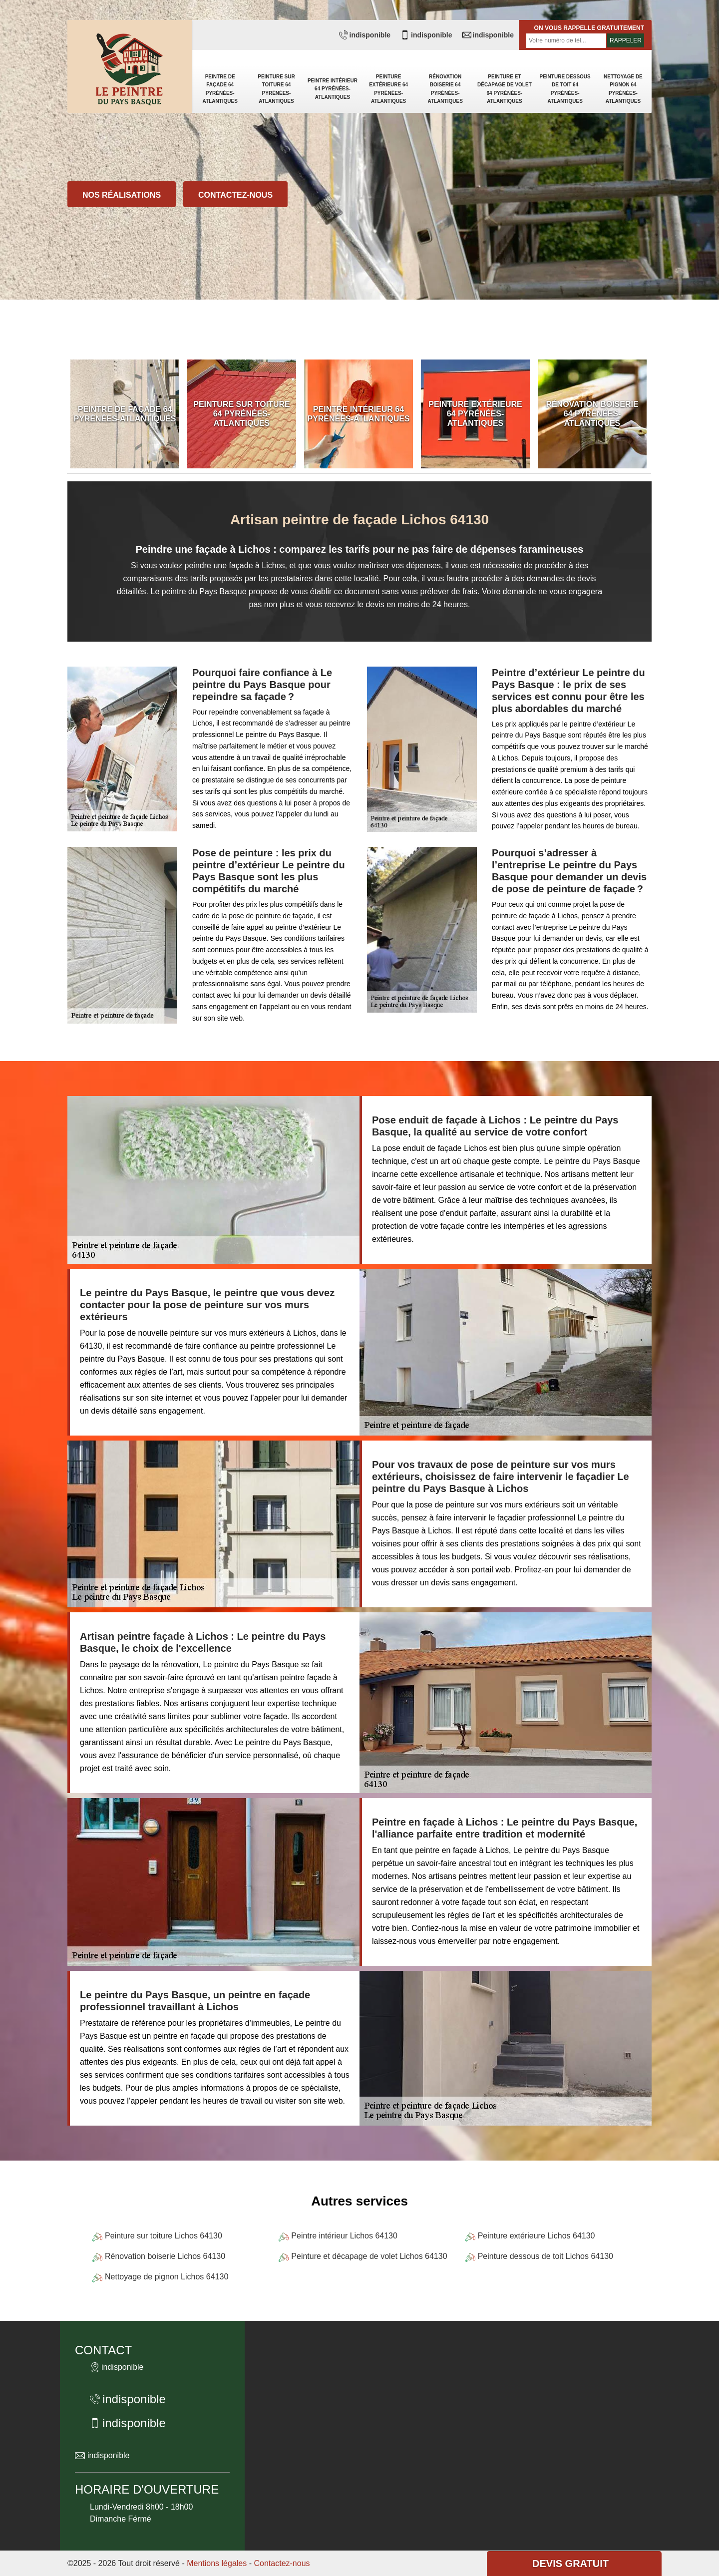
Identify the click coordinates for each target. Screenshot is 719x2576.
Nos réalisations (121, 195)
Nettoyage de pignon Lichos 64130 (166, 2276)
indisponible (364, 34)
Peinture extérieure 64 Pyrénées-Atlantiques (388, 89)
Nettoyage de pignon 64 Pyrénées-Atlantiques (623, 89)
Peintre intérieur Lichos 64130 (344, 2235)
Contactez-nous (235, 195)
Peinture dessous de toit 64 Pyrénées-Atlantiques (565, 89)
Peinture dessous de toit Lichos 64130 (545, 2256)
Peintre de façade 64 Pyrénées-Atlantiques (219, 89)
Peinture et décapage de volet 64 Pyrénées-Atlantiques (504, 89)
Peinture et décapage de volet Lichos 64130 (369, 2256)
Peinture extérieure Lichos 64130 (536, 2235)
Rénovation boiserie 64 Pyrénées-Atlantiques (444, 89)
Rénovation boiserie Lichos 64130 (165, 2256)
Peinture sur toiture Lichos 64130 (163, 2235)
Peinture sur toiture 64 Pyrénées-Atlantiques (276, 89)
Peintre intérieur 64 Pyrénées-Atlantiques (333, 89)
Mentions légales (217, 2563)
